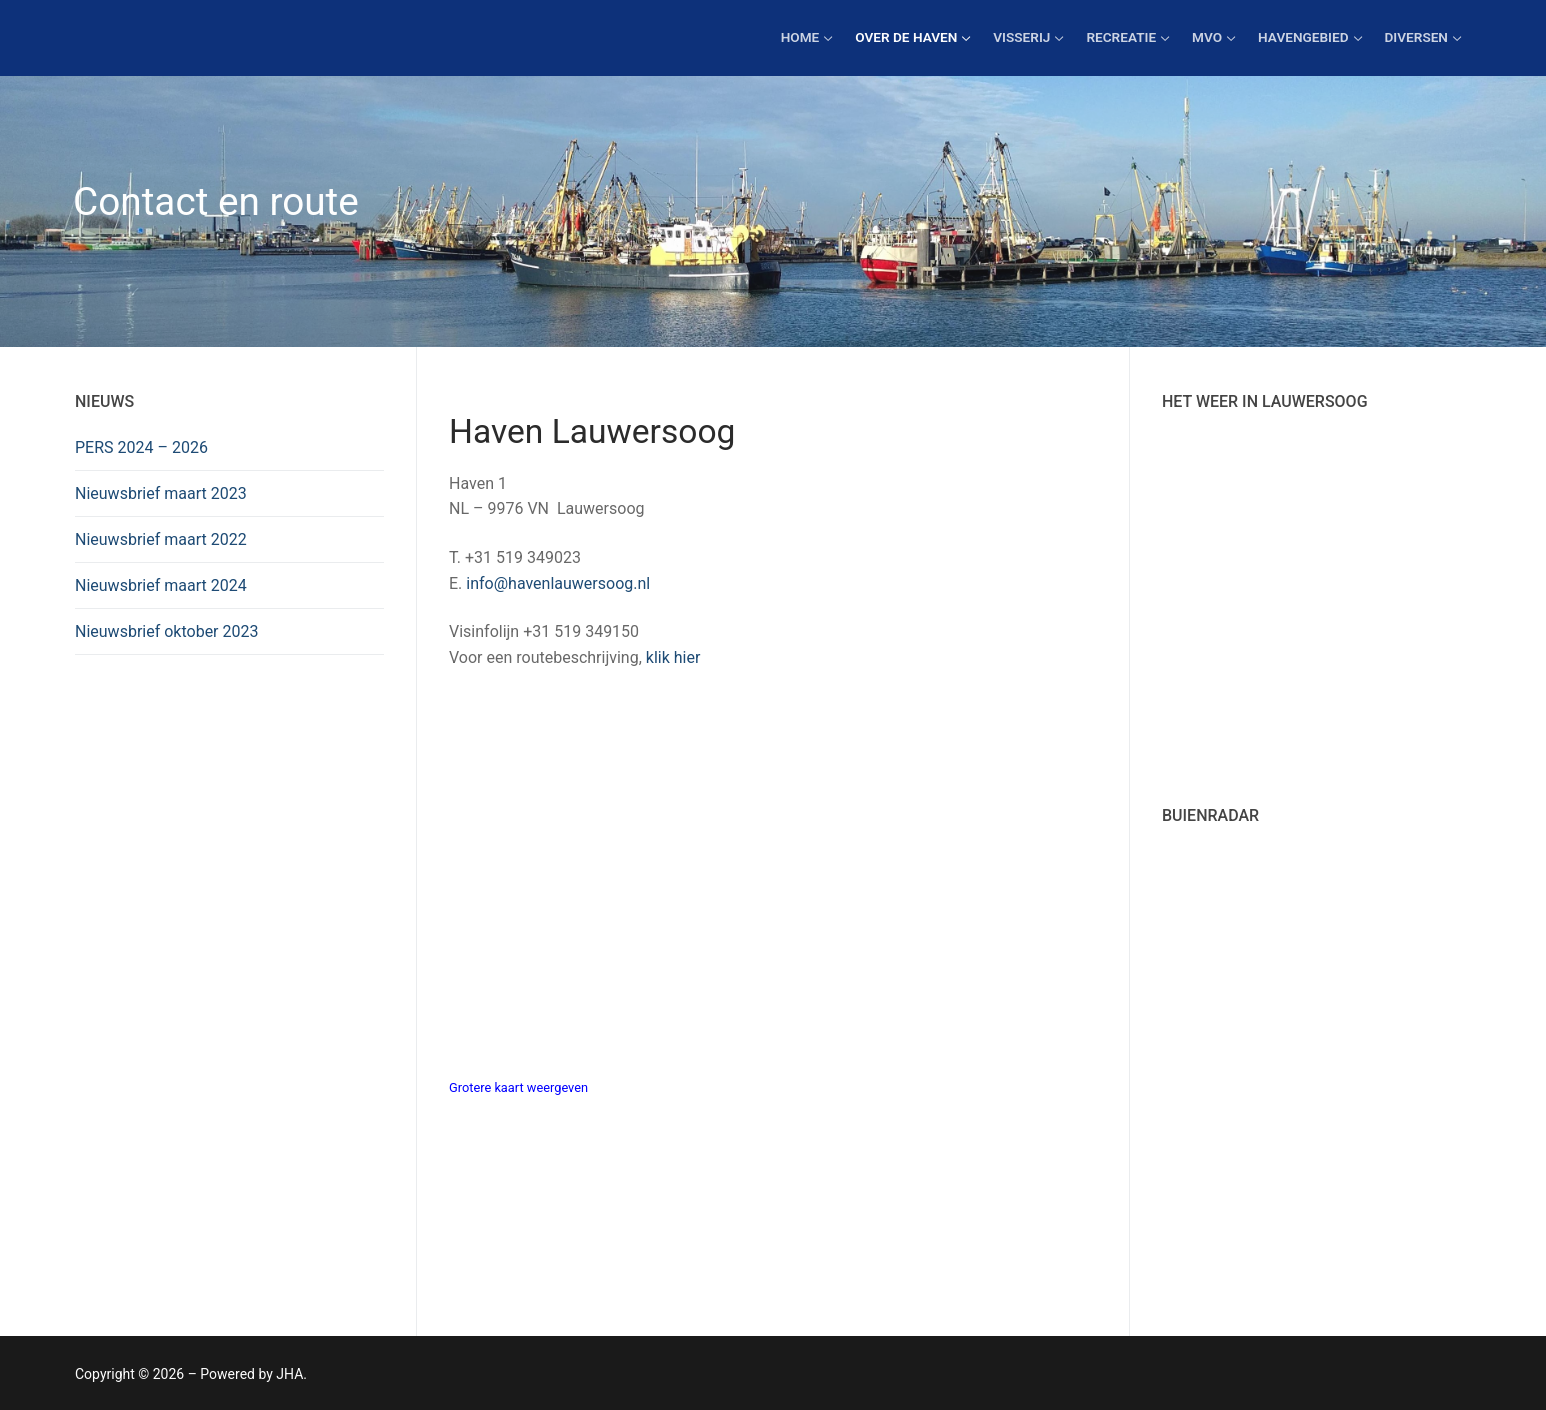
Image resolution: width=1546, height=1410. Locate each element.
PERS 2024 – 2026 (141, 447)
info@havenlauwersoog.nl (558, 583)
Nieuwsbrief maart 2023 (161, 493)
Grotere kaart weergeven (518, 1087)
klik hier (673, 657)
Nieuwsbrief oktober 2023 (166, 631)
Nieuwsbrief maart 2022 (161, 539)
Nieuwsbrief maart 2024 (161, 585)
